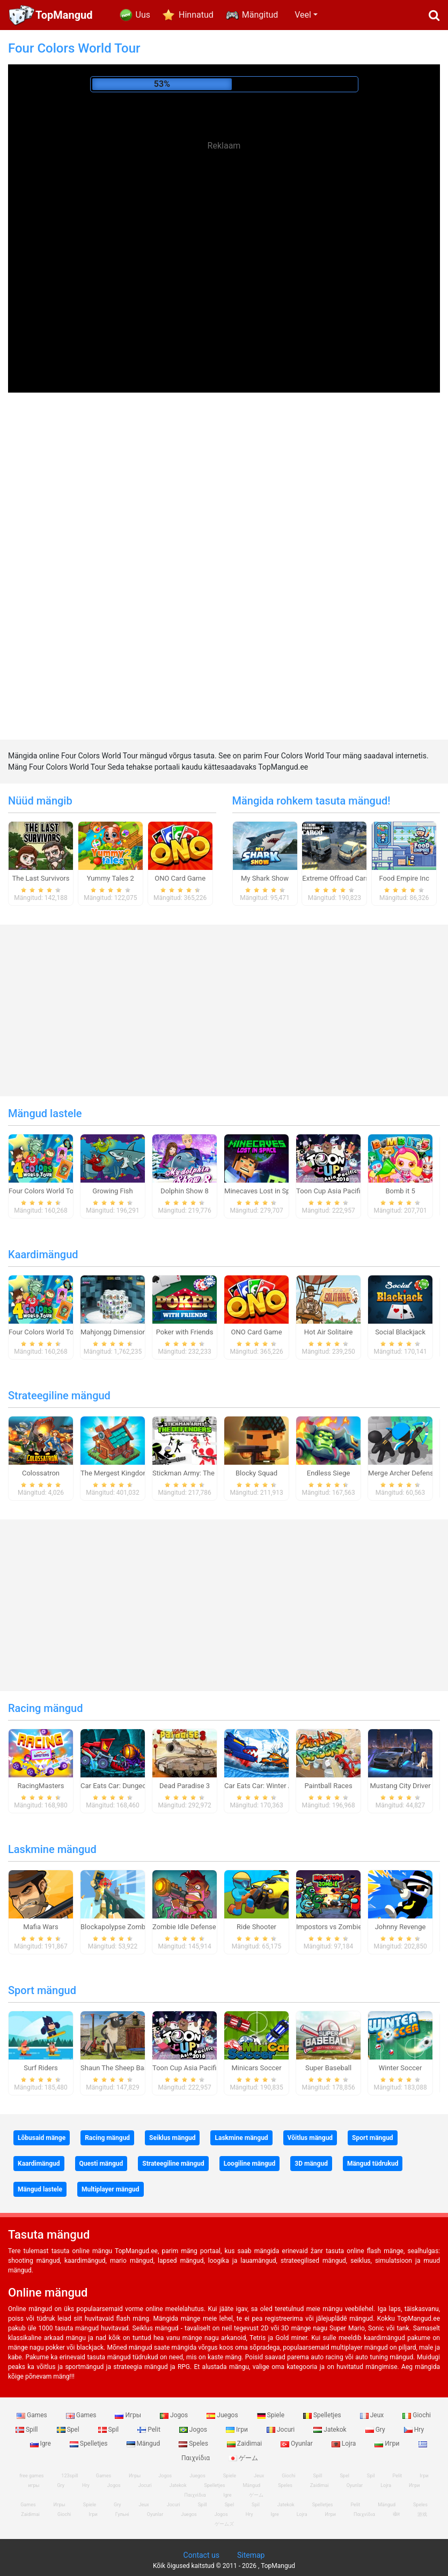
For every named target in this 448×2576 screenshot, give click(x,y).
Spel (69, 2429)
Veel (303, 15)
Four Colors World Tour (44, 1191)
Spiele (271, 2415)
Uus (143, 15)
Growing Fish (112, 1191)
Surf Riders (41, 2068)
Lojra (345, 2443)
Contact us (201, 2555)
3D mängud (311, 2163)
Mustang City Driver (400, 1786)
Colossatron (41, 1473)
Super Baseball (328, 2068)
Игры (129, 2415)
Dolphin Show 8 (184, 1191)
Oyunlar (297, 2443)
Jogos (174, 2415)
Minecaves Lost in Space (262, 1191)
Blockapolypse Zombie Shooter (128, 1927)
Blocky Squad (256, 1473)
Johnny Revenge (400, 1927)
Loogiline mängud (250, 2163)
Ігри (237, 2429)
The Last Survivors (41, 878)
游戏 (422, 2514)
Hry (414, 2429)
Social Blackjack (400, 1332)
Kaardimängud (43, 1254)
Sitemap (251, 2555)
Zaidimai (245, 2443)
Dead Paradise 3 (184, 1786)
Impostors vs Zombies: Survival (344, 1927)
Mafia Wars (40, 1927)
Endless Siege (328, 1473)
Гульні (122, 2514)
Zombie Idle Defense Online (194, 1927)
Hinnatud (196, 15)
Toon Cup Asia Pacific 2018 (338, 1191)
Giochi (416, 2415)
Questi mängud (101, 2163)
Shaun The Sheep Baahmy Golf (128, 2068)
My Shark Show (265, 878)
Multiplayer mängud (110, 2189)
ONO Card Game (180, 878)
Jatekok (330, 2429)
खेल (396, 2514)
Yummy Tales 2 (110, 878)
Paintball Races (328, 1786)
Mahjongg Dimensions (115, 1332)
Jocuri (281, 2429)
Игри (387, 2443)
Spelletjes (323, 2415)
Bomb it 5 (400, 1191)
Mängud (144, 2443)
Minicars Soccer (256, 2068)
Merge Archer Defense (402, 1473)
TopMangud (64, 15)
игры (33, 2485)
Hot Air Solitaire (328, 1332)
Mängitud (260, 15)
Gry (376, 2429)
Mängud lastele (45, 1113)
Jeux (373, 2415)
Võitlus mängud (310, 2138)
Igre (41, 2443)
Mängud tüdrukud (373, 2163)
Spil (109, 2429)
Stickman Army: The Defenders (200, 1473)
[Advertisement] (224, 236)
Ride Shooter (256, 1927)
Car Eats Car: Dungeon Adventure (131, 1786)
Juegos (223, 2415)
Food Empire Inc (404, 878)
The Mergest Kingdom (114, 1473)
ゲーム (243, 2458)
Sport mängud (42, 1990)
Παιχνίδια (364, 2514)
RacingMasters (41, 1786)
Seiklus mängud (172, 2138)
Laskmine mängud (52, 1849)
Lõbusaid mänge (41, 2138)
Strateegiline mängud (59, 1395)
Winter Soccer (400, 2068)
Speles (194, 2443)
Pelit (149, 2429)
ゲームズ (224, 2524)
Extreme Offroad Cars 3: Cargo (349, 878)
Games (33, 2415)
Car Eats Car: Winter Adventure (271, 1786)
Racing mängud (45, 1708)
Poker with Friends (185, 1332)
